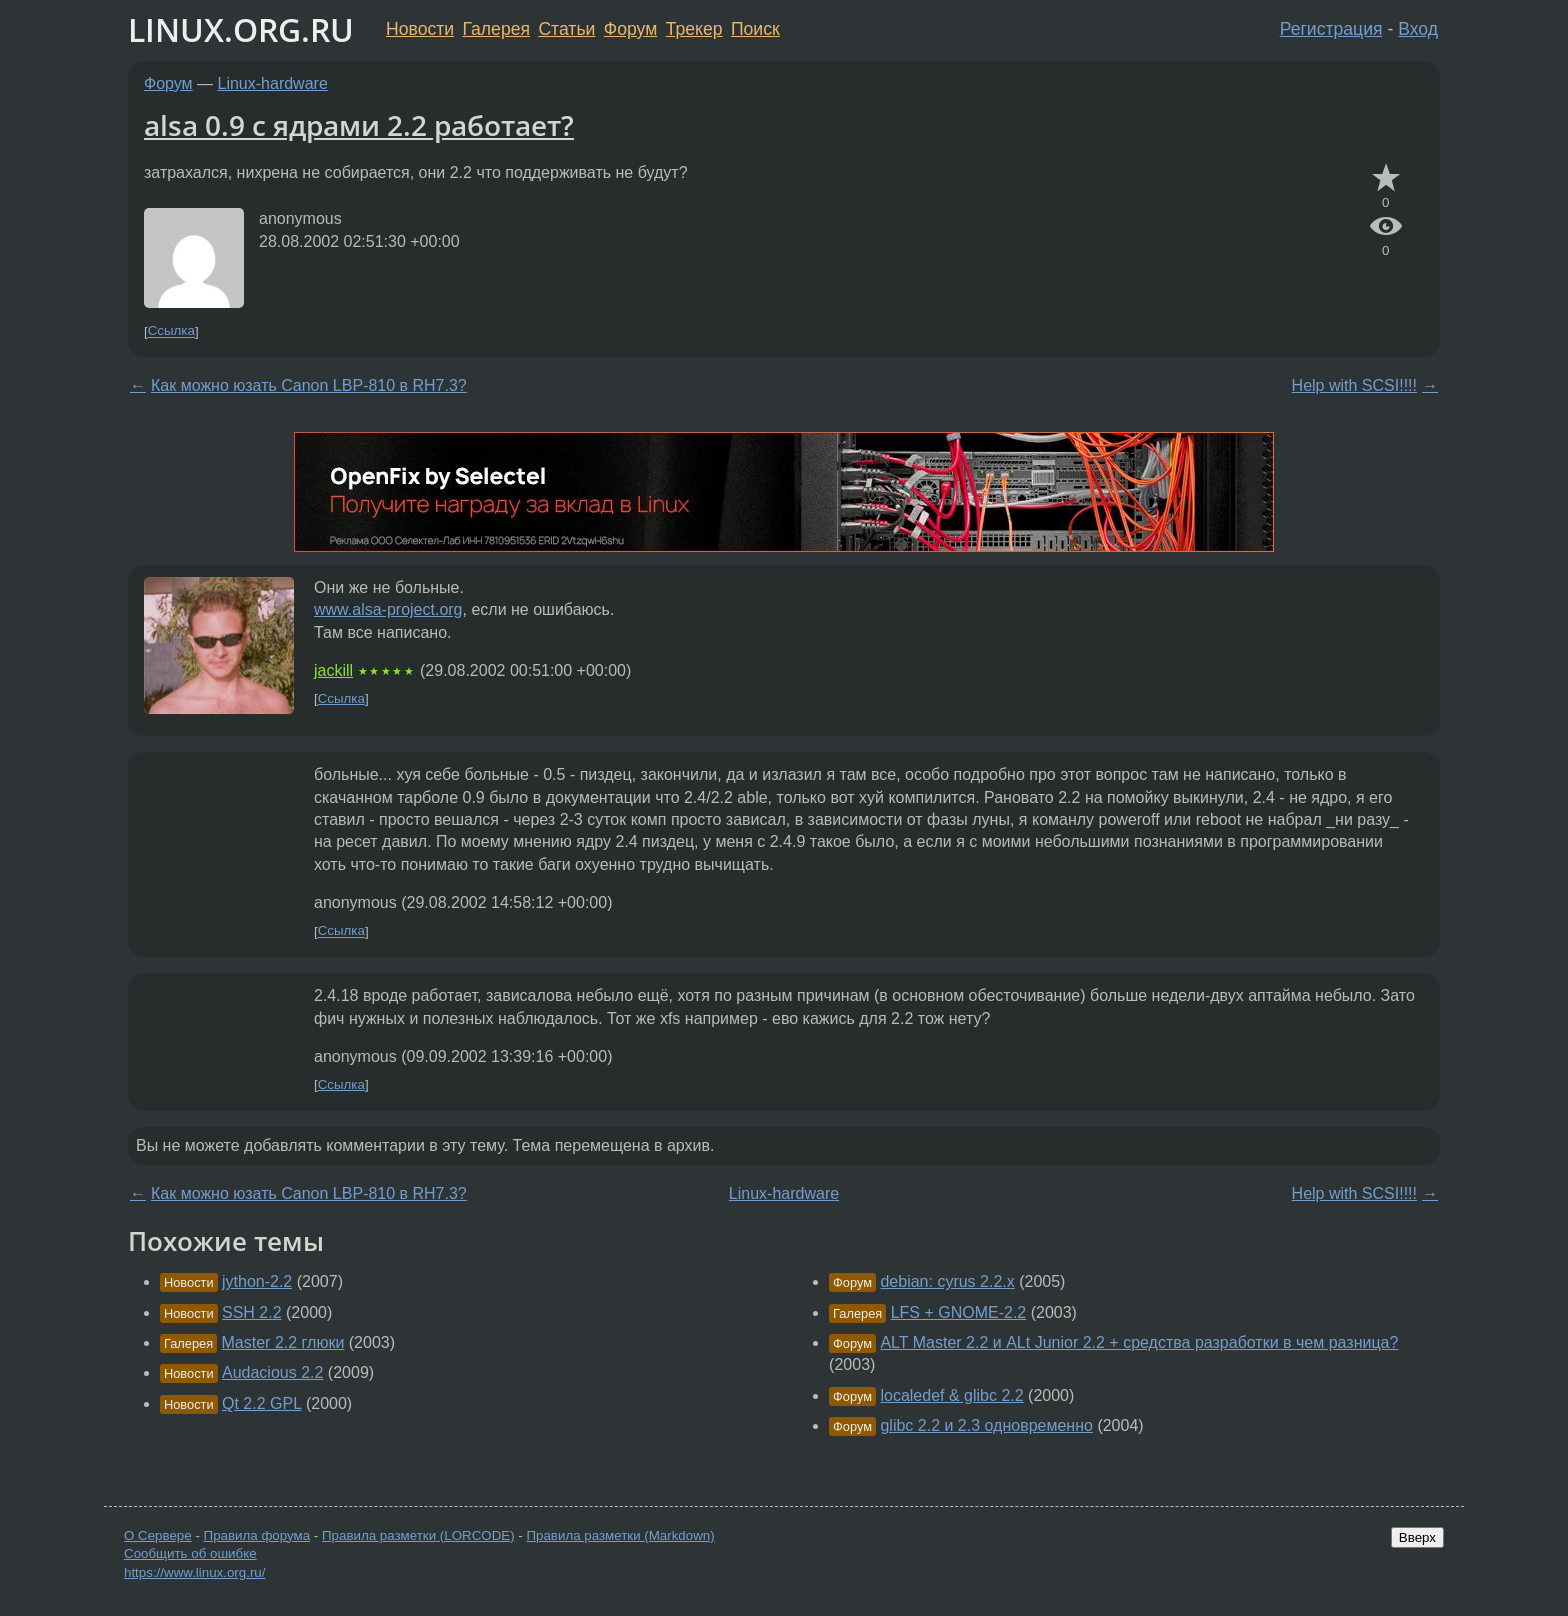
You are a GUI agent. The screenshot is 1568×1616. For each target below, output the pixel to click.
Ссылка (171, 331)
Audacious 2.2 (272, 1372)
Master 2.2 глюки (283, 1342)
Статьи (566, 29)
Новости (420, 29)
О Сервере (158, 1535)
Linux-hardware (273, 83)
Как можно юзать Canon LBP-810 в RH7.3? (309, 385)
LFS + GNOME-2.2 (959, 1312)
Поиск (755, 29)
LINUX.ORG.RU (241, 29)
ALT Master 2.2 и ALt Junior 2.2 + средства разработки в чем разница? (1139, 1342)
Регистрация (1331, 29)
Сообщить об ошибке (190, 1553)
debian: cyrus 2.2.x (947, 1281)
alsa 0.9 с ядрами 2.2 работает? (359, 125)
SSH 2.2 (252, 1312)
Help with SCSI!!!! (1354, 385)
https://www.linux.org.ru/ (194, 1572)
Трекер (694, 29)
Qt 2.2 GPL (261, 1403)
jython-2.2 (257, 1281)
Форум (630, 29)
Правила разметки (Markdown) (620, 1535)
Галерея (496, 29)
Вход (1418, 29)
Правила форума (257, 1535)
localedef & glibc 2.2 (951, 1395)
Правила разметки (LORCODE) (418, 1535)
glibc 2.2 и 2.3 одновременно (986, 1425)
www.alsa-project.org (388, 609)
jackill (333, 670)
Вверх (1417, 1537)
